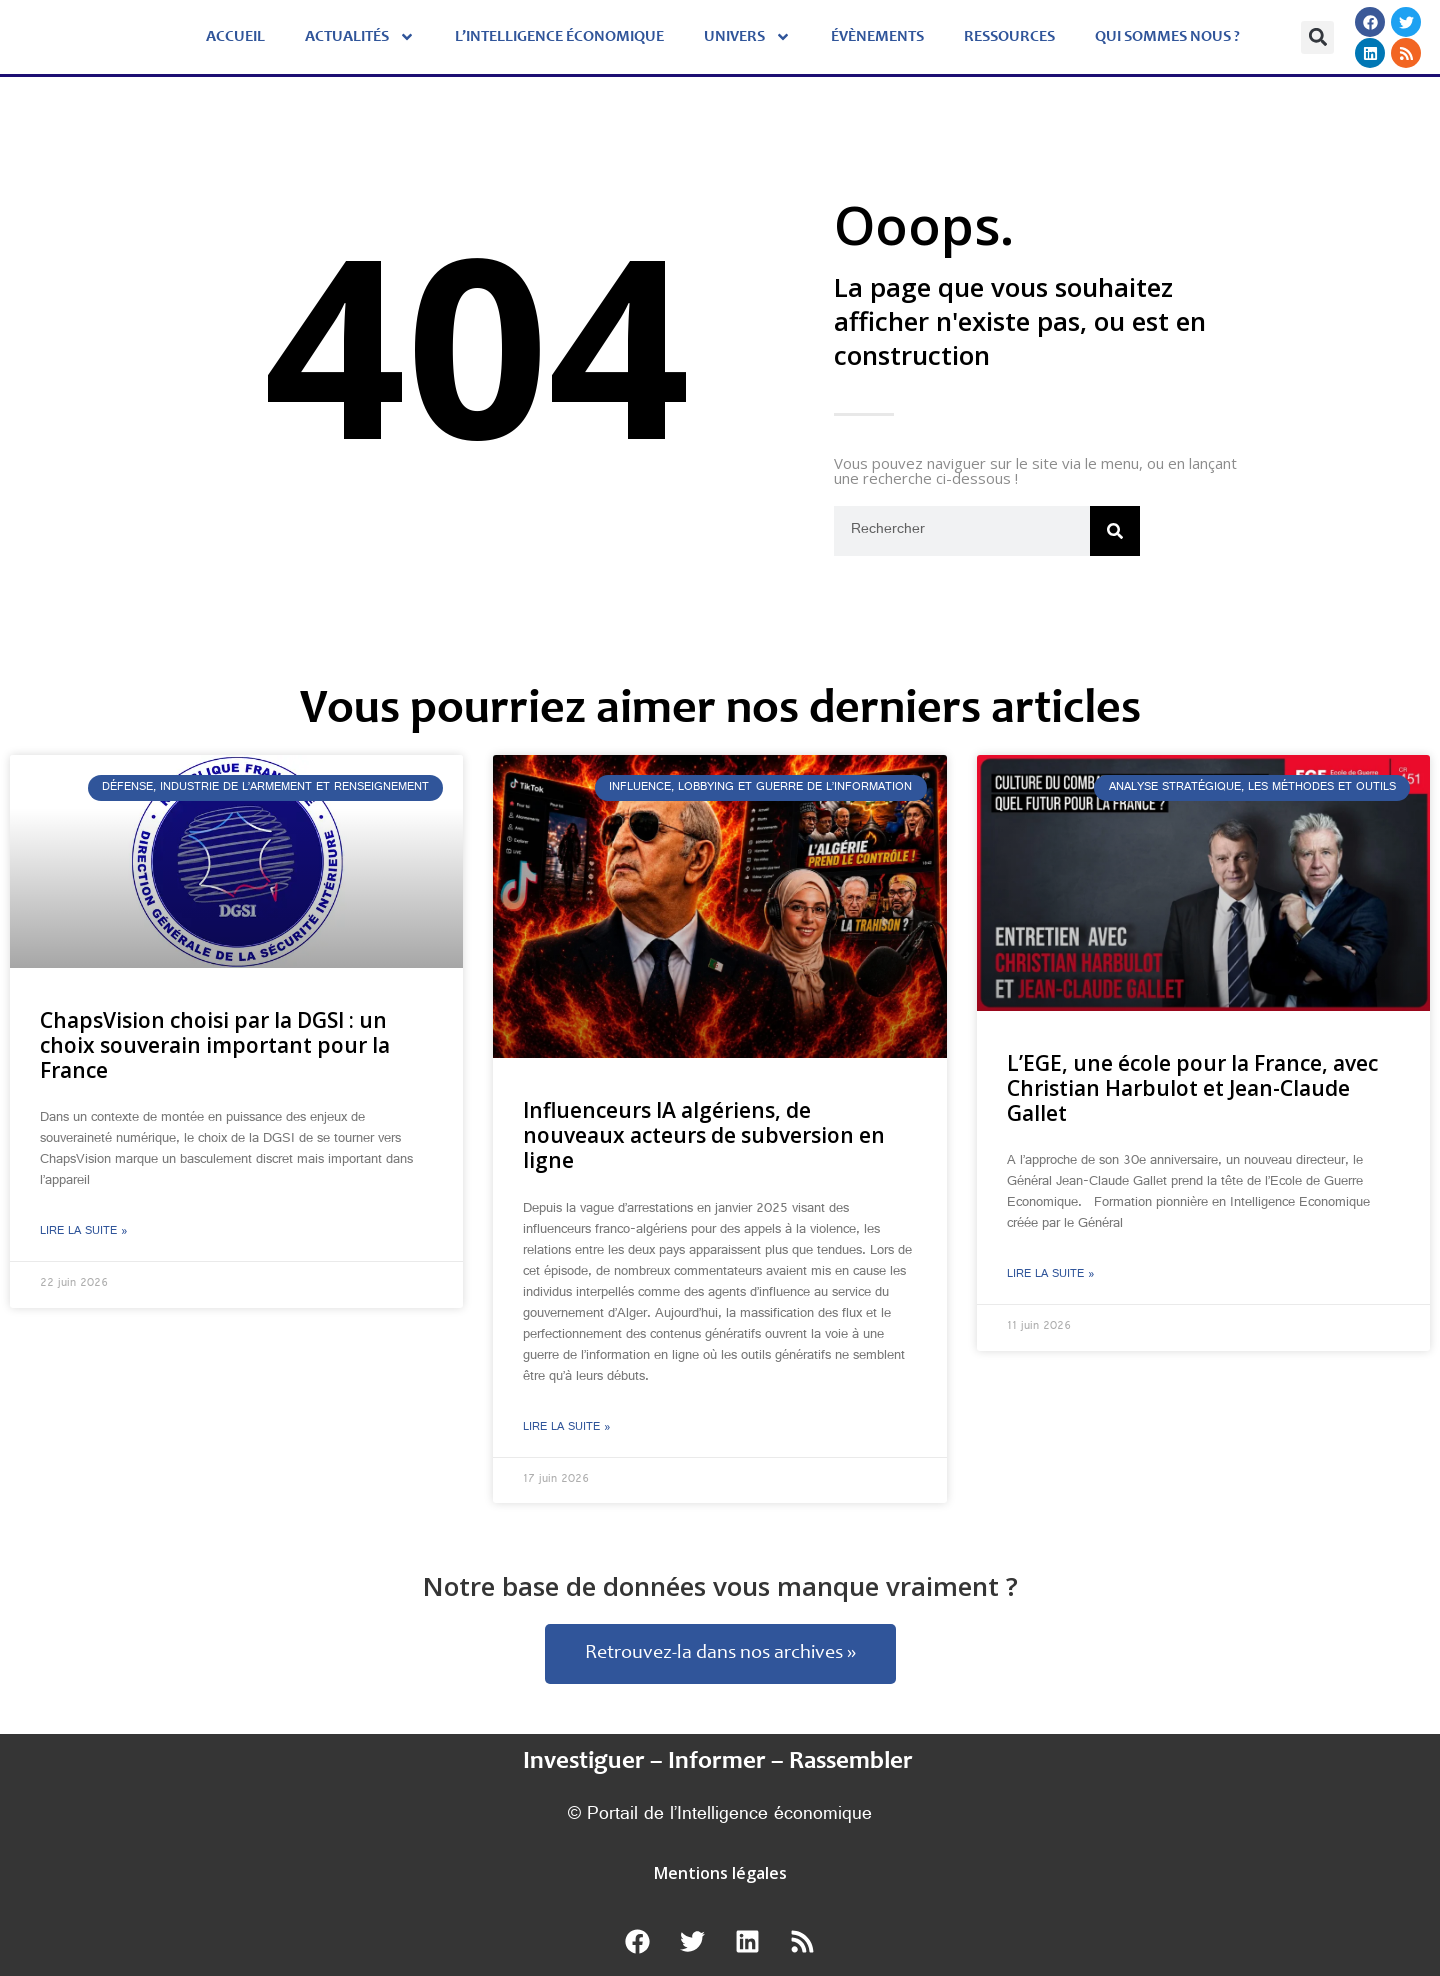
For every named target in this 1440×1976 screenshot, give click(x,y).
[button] (1317, 37)
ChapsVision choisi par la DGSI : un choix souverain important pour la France (215, 1045)
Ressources (1009, 37)
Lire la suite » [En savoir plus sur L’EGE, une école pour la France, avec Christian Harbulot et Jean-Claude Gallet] (1051, 1275)
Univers (747, 37)
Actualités (360, 37)
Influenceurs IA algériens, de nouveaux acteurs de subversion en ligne (704, 1135)
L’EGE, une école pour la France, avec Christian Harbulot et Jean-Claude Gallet (1192, 1088)
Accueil (235, 37)
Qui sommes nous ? (1167, 37)
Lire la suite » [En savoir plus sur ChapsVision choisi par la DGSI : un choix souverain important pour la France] (84, 1232)
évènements (877, 37)
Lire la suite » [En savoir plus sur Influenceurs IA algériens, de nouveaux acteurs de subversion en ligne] (567, 1428)
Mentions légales (720, 1873)
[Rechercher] (1115, 531)
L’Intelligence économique (559, 37)
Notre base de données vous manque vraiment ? (720, 1586)
